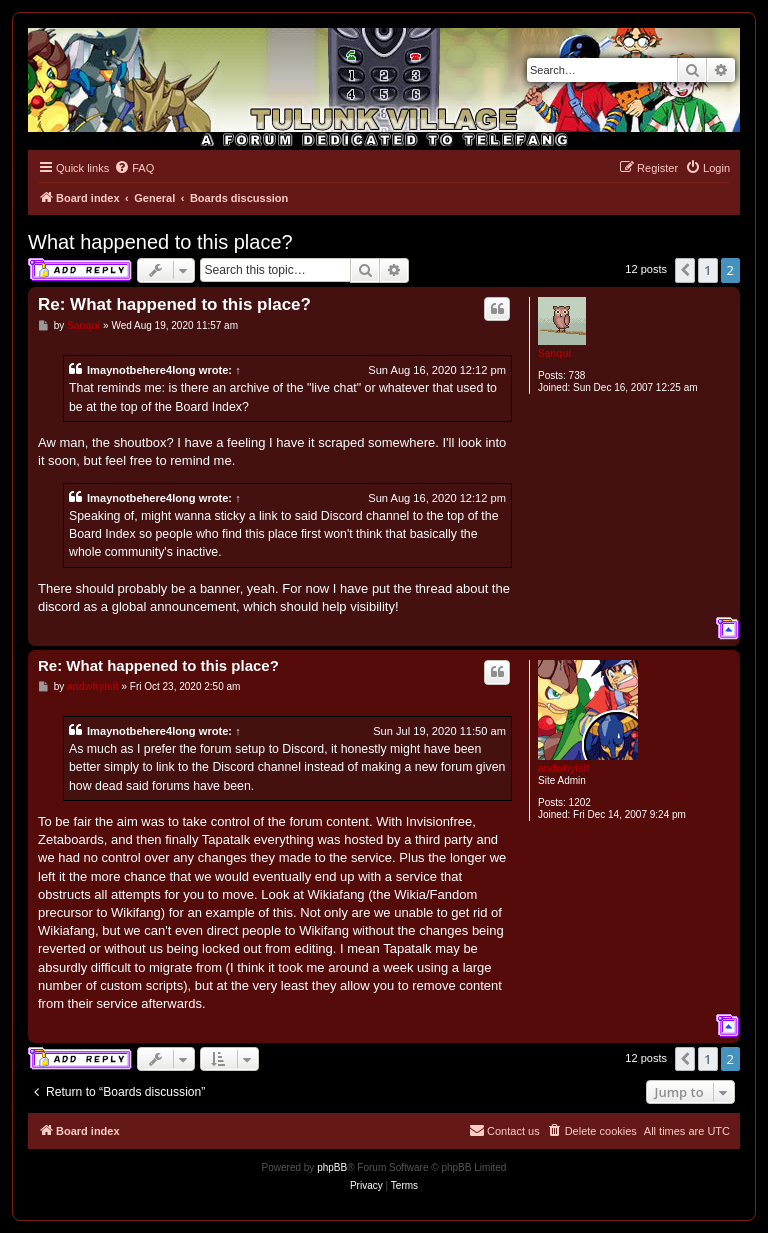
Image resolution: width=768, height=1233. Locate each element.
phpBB (332, 1167)
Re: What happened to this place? (174, 304)
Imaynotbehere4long (141, 370)
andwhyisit (564, 768)
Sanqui (554, 353)
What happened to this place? (160, 242)
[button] (685, 270)
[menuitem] (134, 168)
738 (577, 375)
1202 (580, 802)
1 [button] (707, 270)
